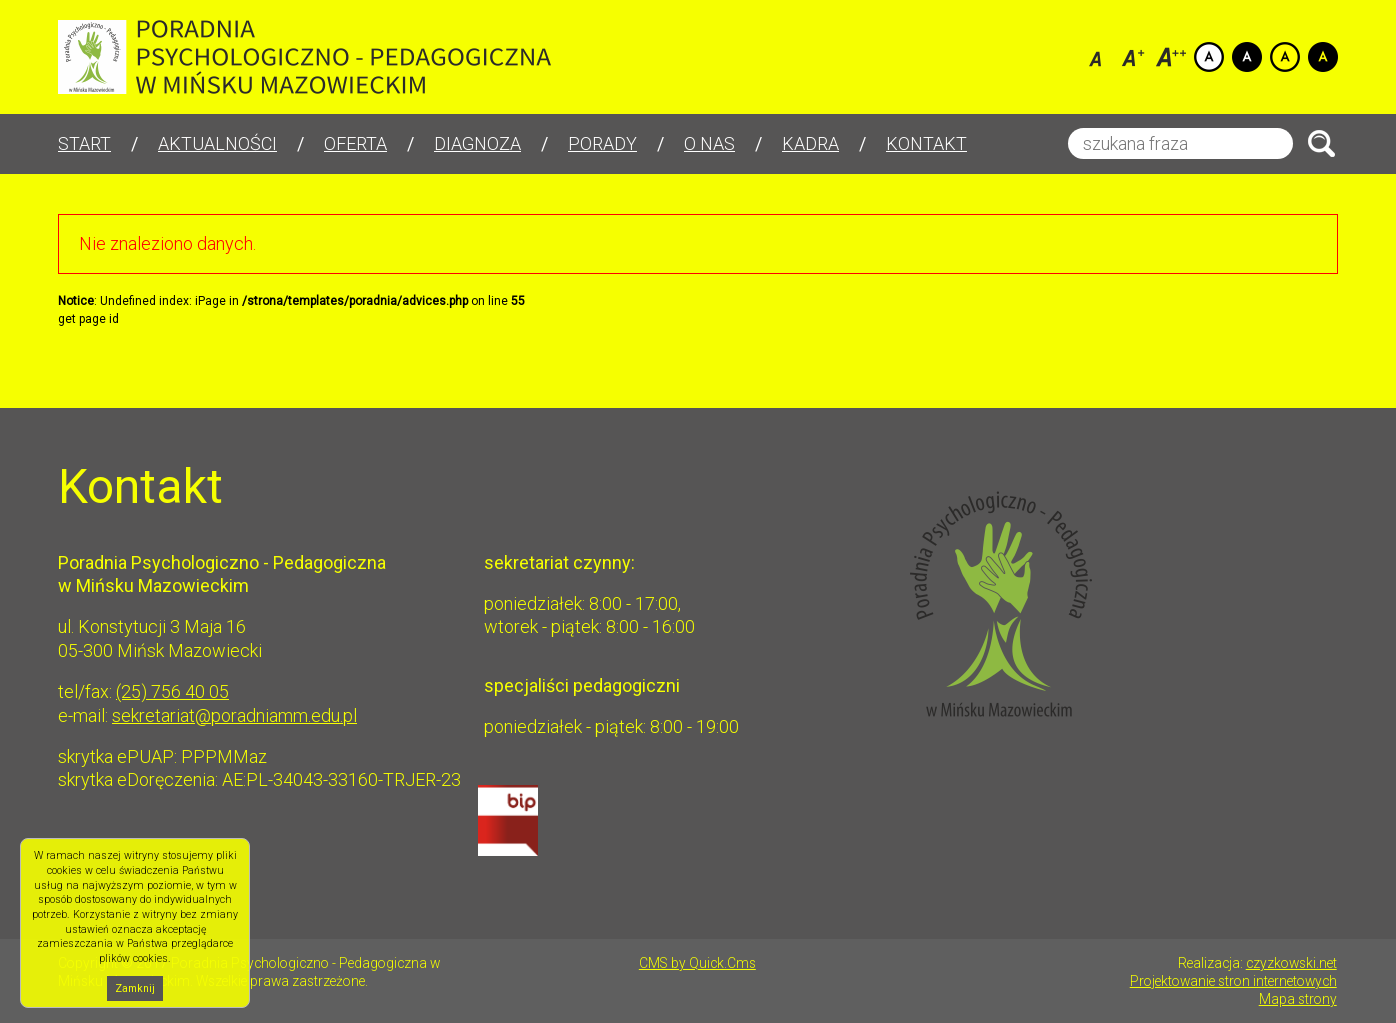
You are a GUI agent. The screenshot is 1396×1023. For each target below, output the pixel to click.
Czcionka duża (1171, 57)
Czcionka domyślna (1095, 57)
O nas (709, 143)
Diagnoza (477, 143)
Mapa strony (1298, 999)
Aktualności (217, 143)
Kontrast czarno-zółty (1323, 57)
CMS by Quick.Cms (697, 963)
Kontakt (926, 143)
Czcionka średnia (1133, 57)
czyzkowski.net (1291, 963)
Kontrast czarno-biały (1247, 57)
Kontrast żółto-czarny (1285, 57)
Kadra (810, 143)
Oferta (355, 143)
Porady (602, 143)
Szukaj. (1321, 143)
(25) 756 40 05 (172, 691)
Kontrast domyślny (1209, 57)
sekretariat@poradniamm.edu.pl (234, 715)
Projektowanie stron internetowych (1233, 981)
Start (84, 143)
